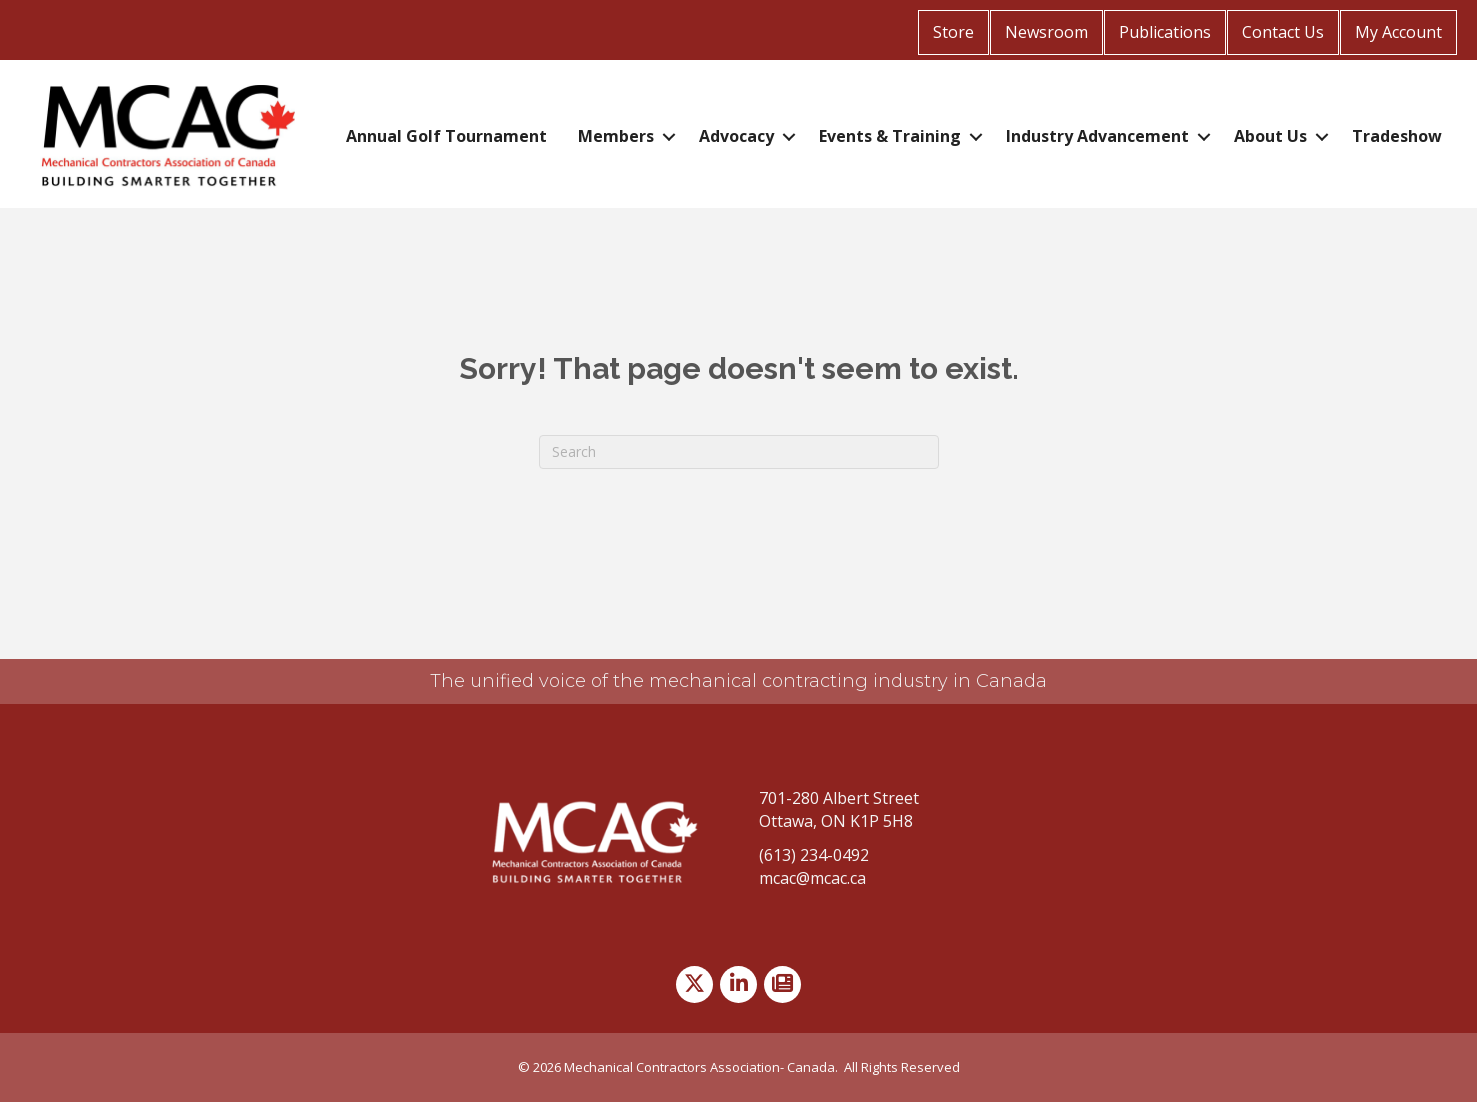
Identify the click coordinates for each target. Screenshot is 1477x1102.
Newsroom (1046, 32)
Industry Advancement (1097, 136)
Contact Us (1283, 32)
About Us (1270, 136)
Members (616, 136)
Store (953, 32)
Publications (1165, 32)
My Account (1398, 32)
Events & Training (890, 136)
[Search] (739, 452)
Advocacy (736, 136)
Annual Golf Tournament (446, 136)
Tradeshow (1397, 136)
